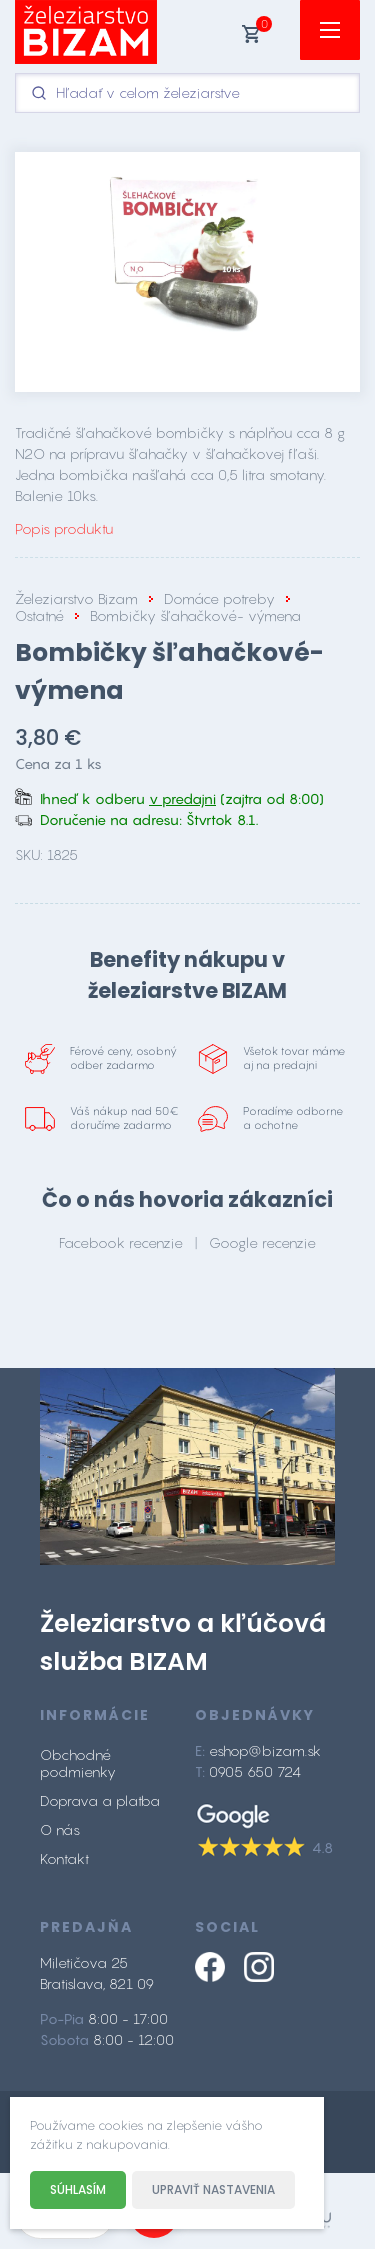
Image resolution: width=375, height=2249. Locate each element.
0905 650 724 (255, 1771)
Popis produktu (64, 528)
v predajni (182, 798)
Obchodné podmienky (78, 1763)
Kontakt (64, 1858)
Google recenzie (262, 1242)
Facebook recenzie (121, 1242)
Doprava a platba (100, 1800)
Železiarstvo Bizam (76, 598)
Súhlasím (78, 2189)
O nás (60, 1829)
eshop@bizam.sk (265, 1750)
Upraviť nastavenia (213, 2189)
